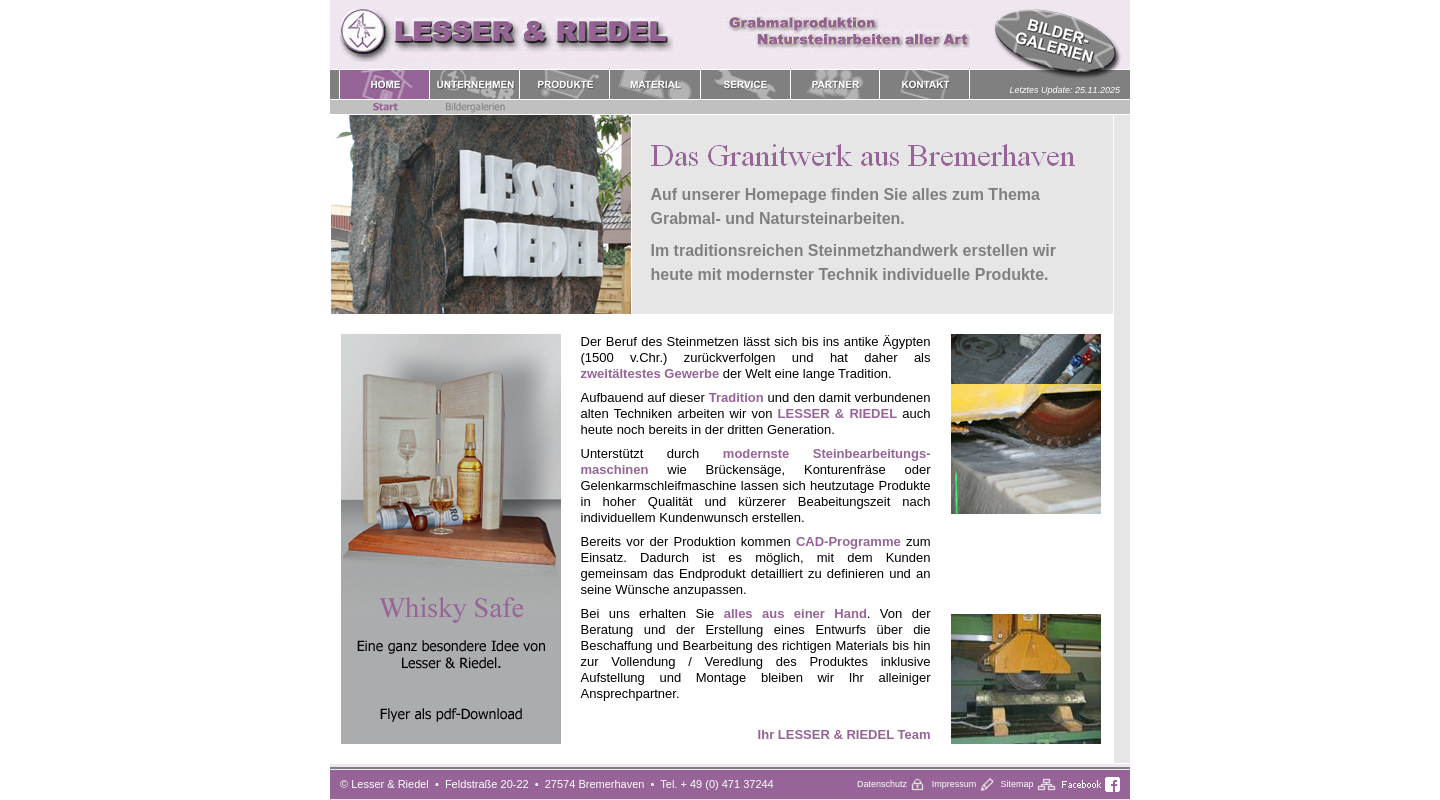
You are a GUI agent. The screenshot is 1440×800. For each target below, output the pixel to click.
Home (730, 431)
